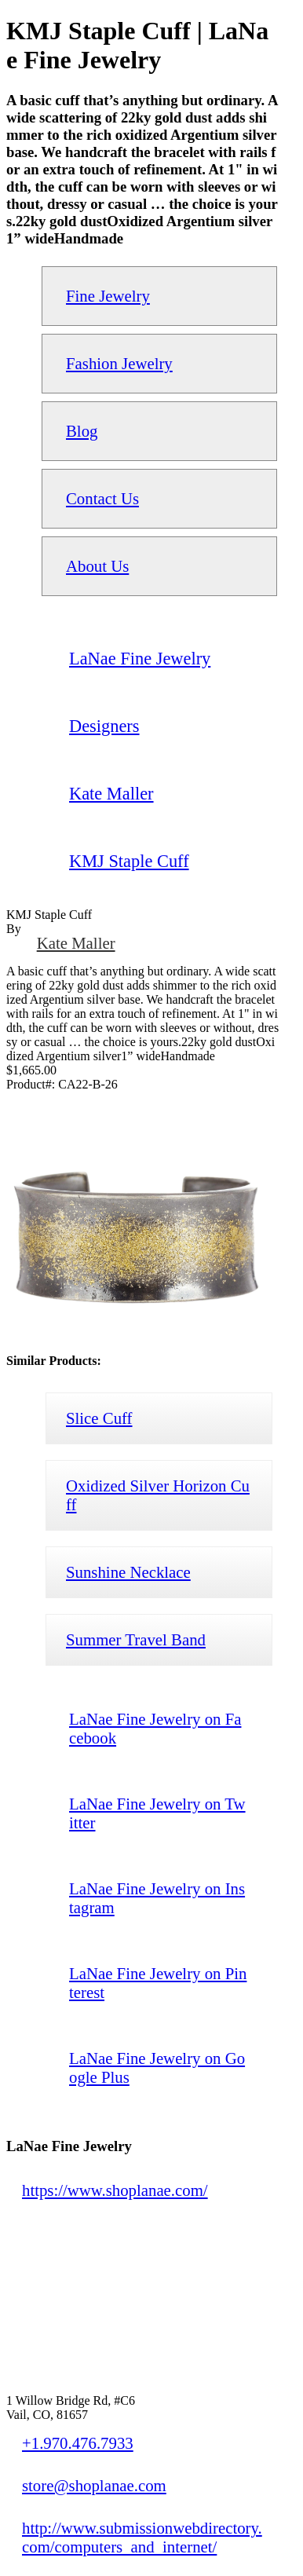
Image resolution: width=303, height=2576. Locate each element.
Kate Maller (76, 943)
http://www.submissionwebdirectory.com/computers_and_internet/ (142, 2537)
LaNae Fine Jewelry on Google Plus (157, 2067)
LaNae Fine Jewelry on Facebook (155, 1728)
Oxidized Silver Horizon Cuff (158, 1494)
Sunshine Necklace (128, 1572)
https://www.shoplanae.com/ (115, 2190)
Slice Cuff (99, 1418)
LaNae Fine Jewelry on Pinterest (157, 1982)
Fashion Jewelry (119, 363)
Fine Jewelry (108, 296)
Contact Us (102, 498)
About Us (97, 566)
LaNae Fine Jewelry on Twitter (157, 1813)
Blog (81, 431)
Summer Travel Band (136, 1639)
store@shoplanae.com (94, 2485)
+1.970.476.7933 (77, 2443)
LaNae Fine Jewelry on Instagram (157, 1897)
